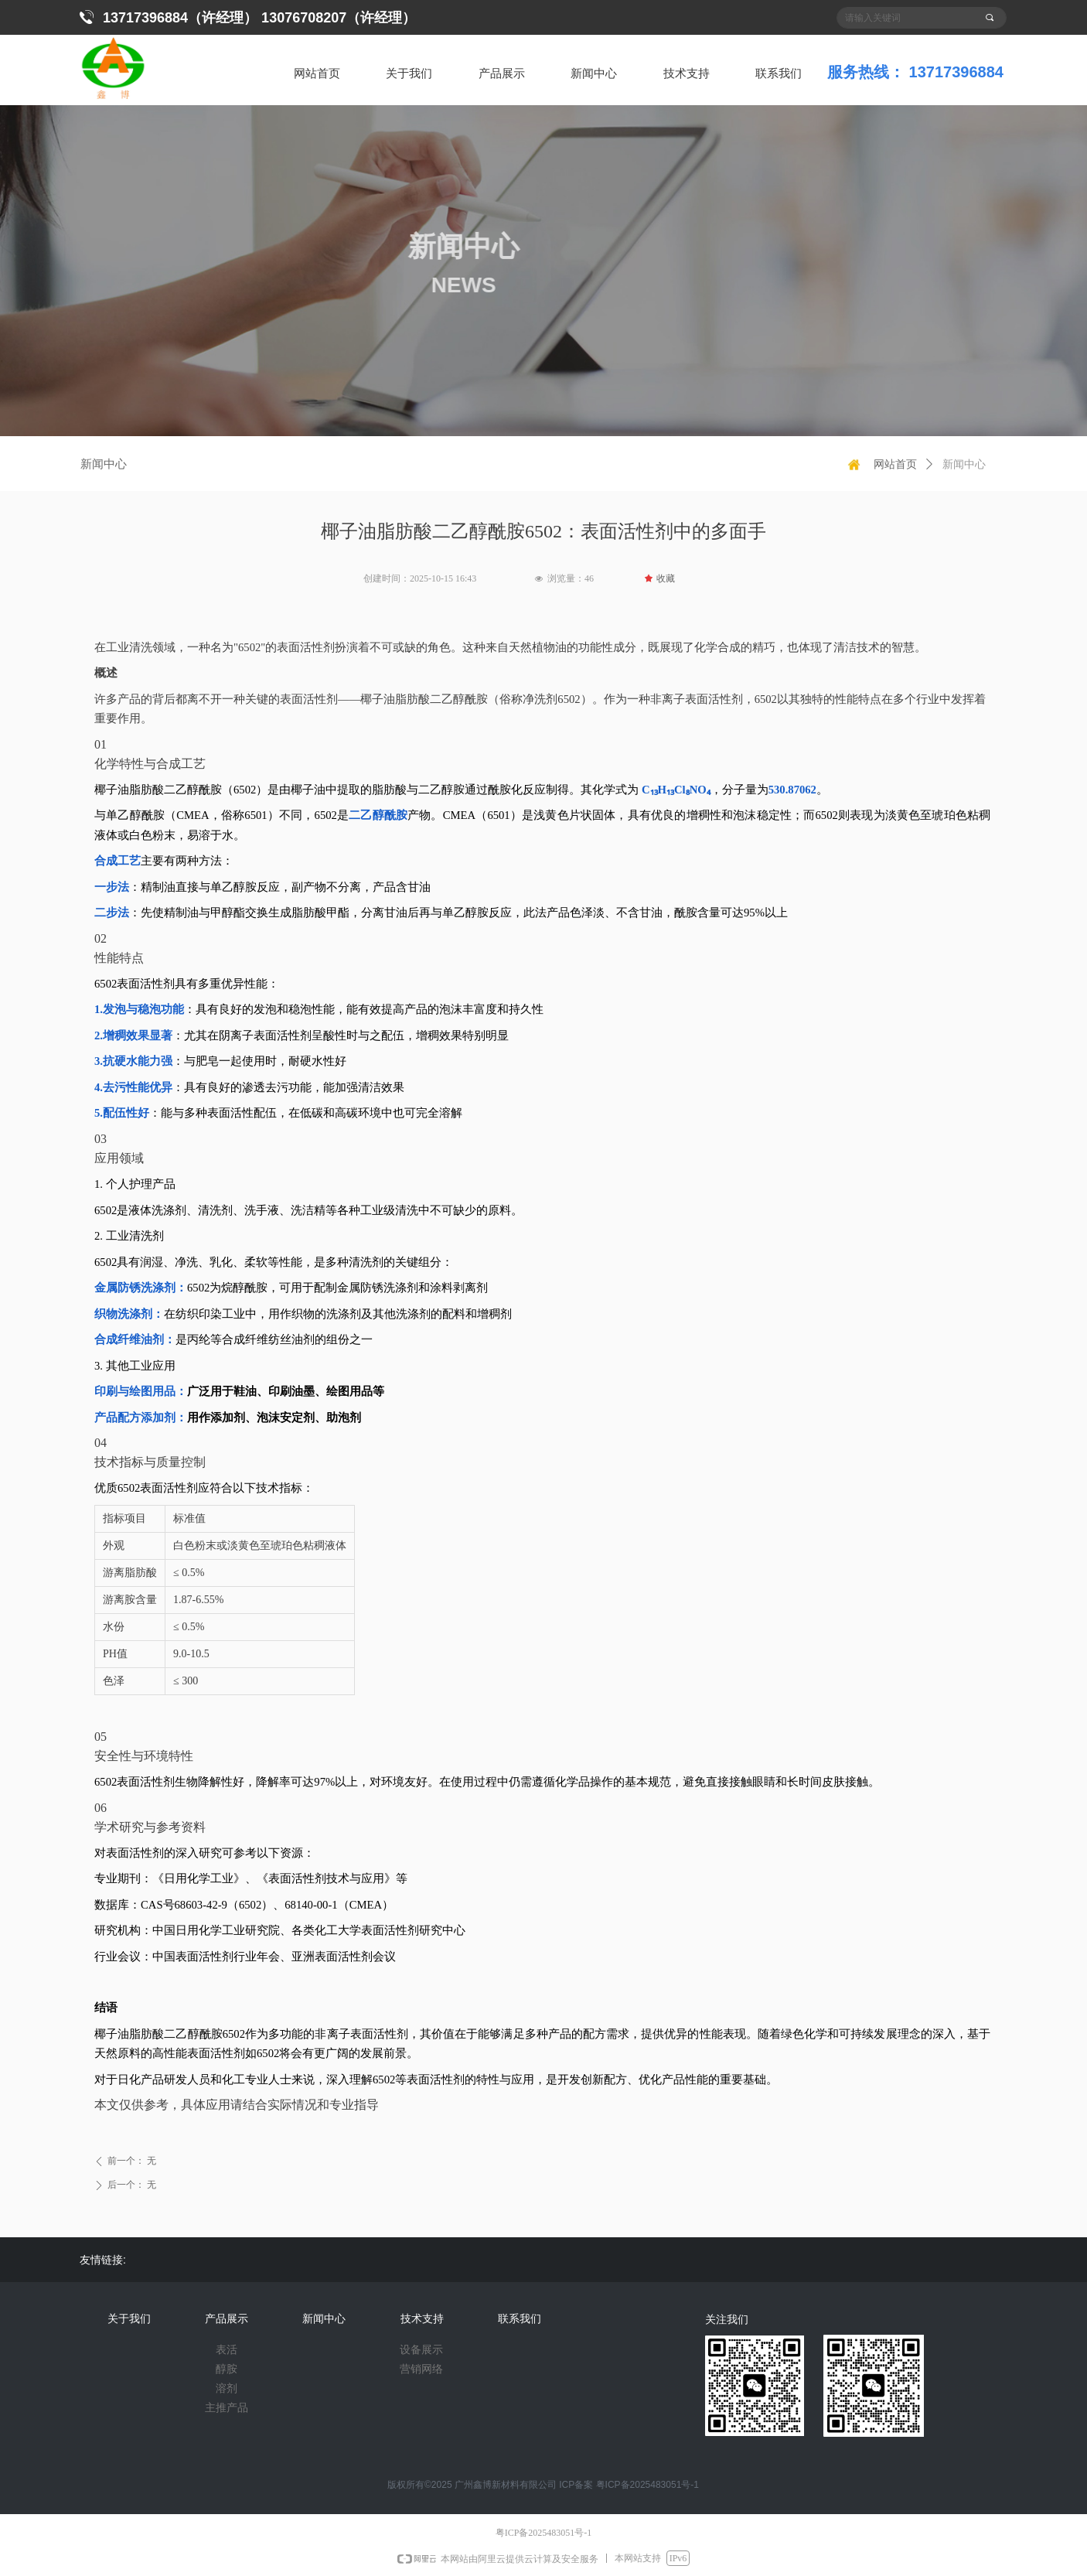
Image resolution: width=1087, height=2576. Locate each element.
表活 (226, 2350)
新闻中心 (964, 464)
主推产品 (226, 2408)
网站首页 (895, 464)
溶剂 (226, 2388)
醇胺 (226, 2369)
